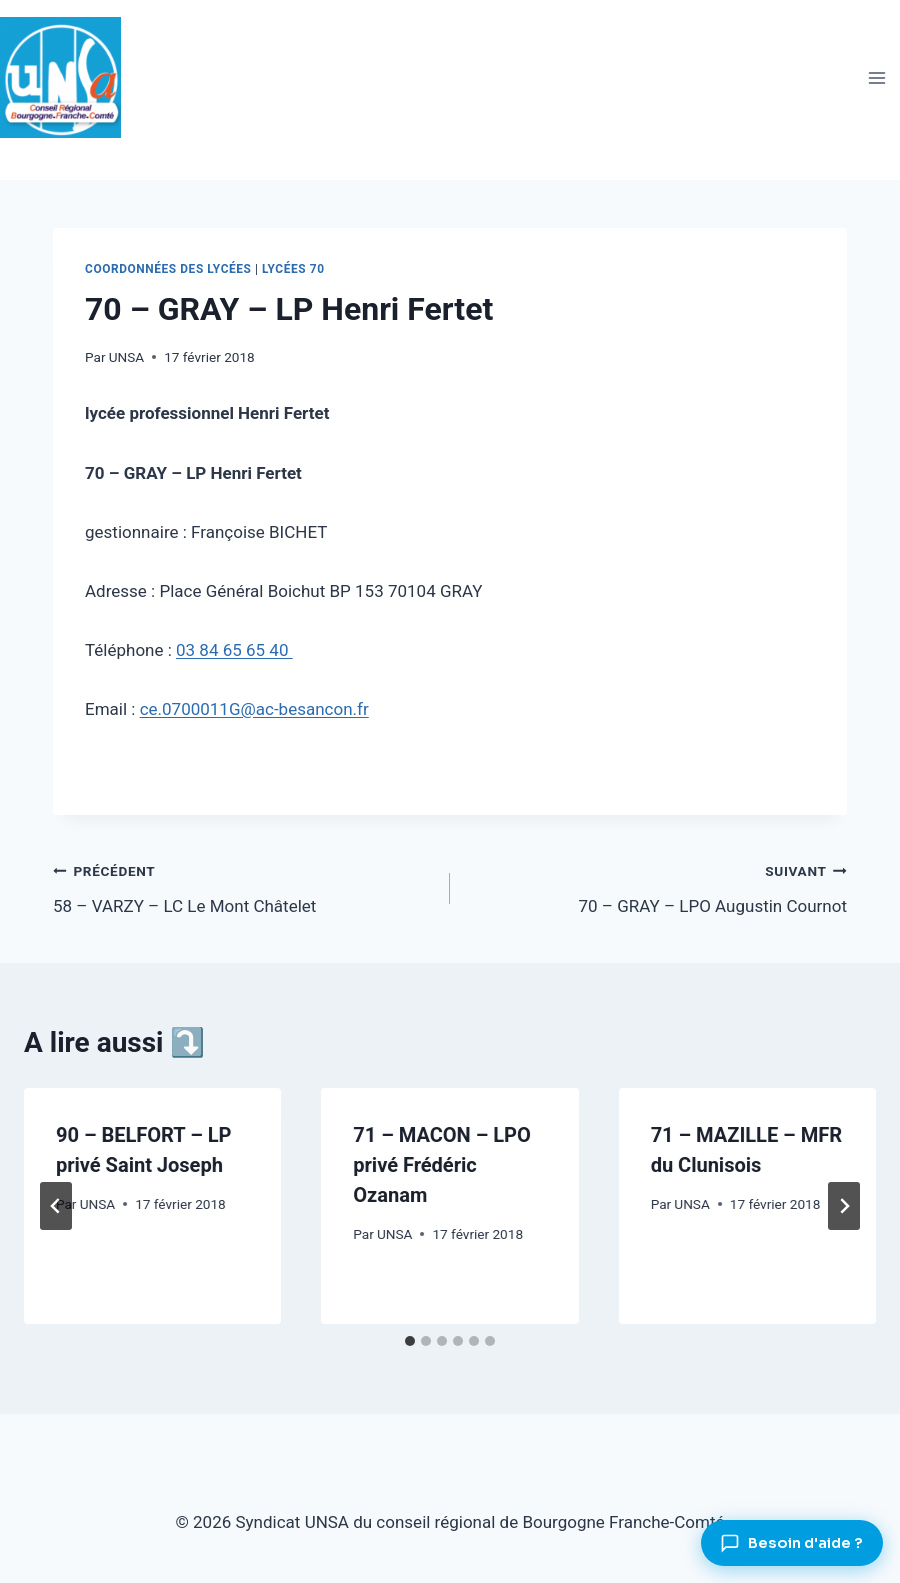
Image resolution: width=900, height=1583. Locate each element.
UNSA (126, 357)
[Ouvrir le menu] (876, 77)
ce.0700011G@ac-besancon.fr (254, 709)
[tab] (410, 1341)
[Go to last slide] (56, 1206)
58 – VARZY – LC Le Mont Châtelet (243, 886)
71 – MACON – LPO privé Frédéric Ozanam (441, 1165)
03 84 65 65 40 (234, 650)
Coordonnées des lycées (168, 269)
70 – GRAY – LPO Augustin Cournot (657, 886)
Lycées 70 (293, 269)
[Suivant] (844, 1206)
